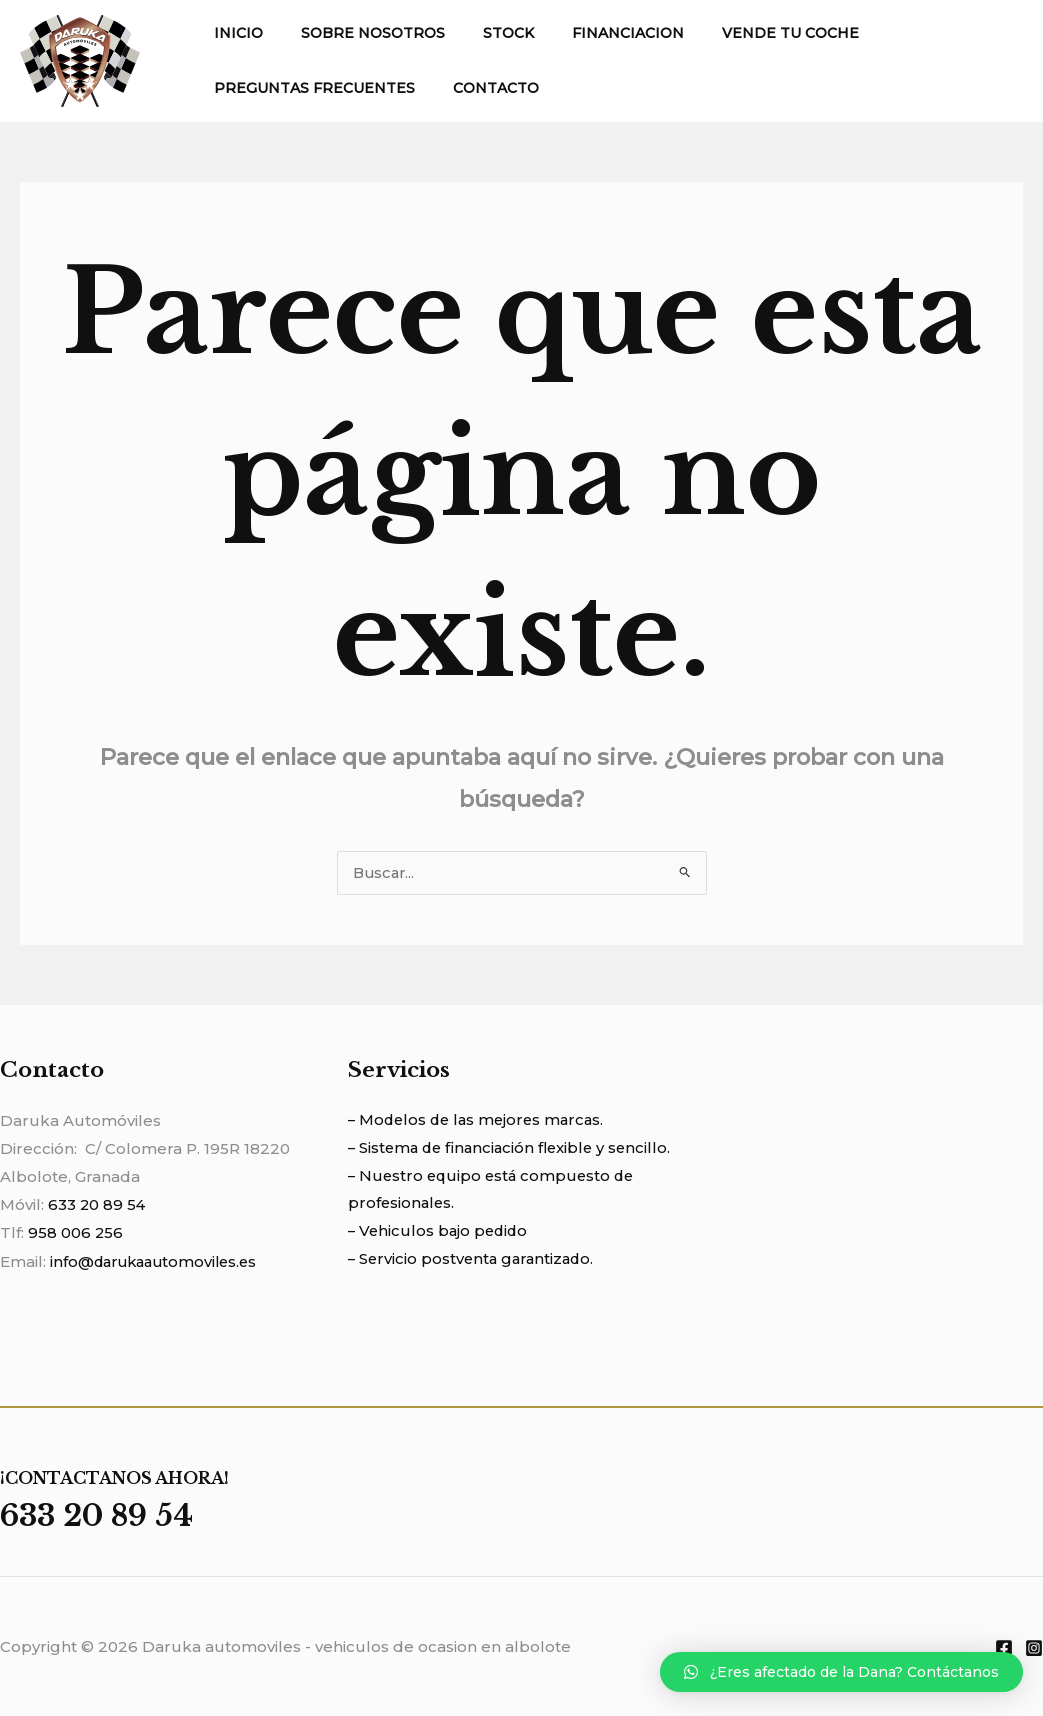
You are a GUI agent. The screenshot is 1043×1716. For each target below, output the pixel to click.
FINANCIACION (593, 33)
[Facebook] (1004, 1647)
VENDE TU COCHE (745, 33)
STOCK (483, 33)
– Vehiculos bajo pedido (440, 1233)
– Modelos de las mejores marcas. (480, 1121)
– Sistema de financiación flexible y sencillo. (514, 1149)
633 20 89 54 (97, 1205)
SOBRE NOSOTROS (358, 33)
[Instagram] (1034, 1647)
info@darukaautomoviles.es (159, 1261)
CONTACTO (481, 88)
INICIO (233, 33)
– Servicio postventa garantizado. (474, 1261)
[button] (841, 1672)
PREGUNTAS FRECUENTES (309, 88)
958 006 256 (76, 1233)
